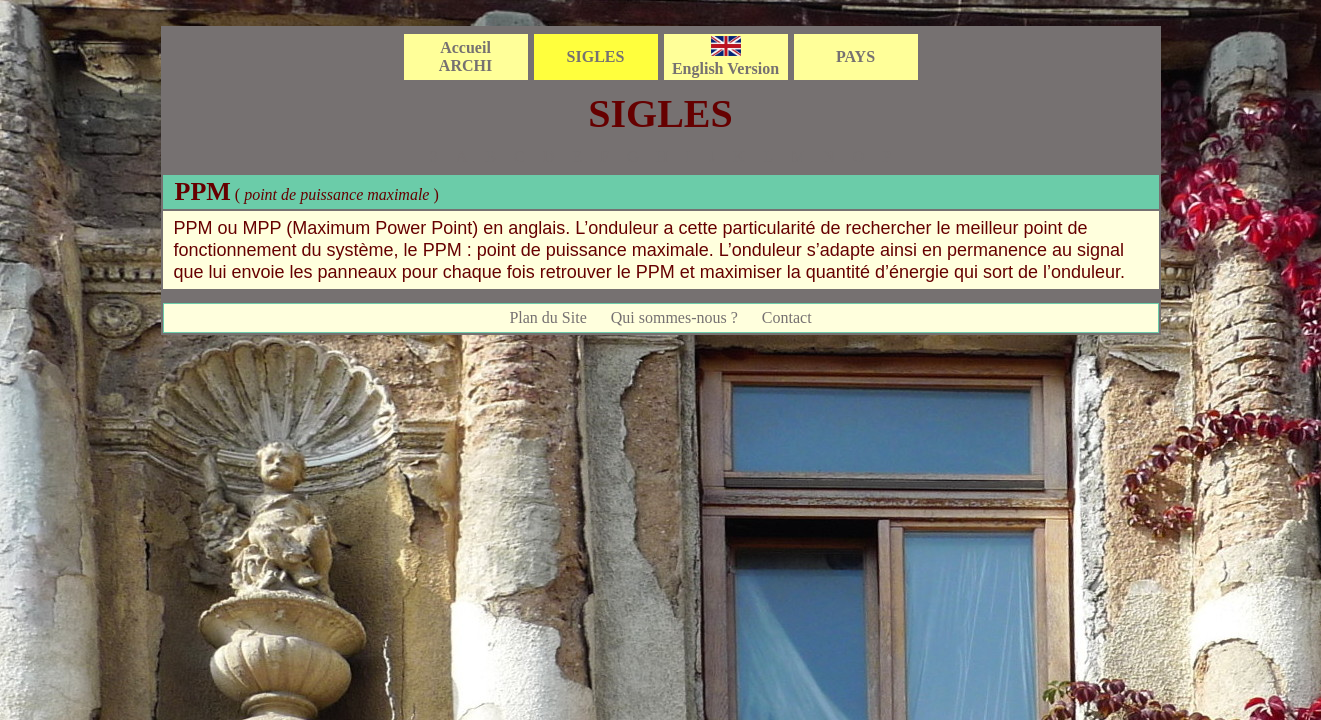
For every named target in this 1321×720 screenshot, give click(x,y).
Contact (787, 317)
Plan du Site (547, 317)
